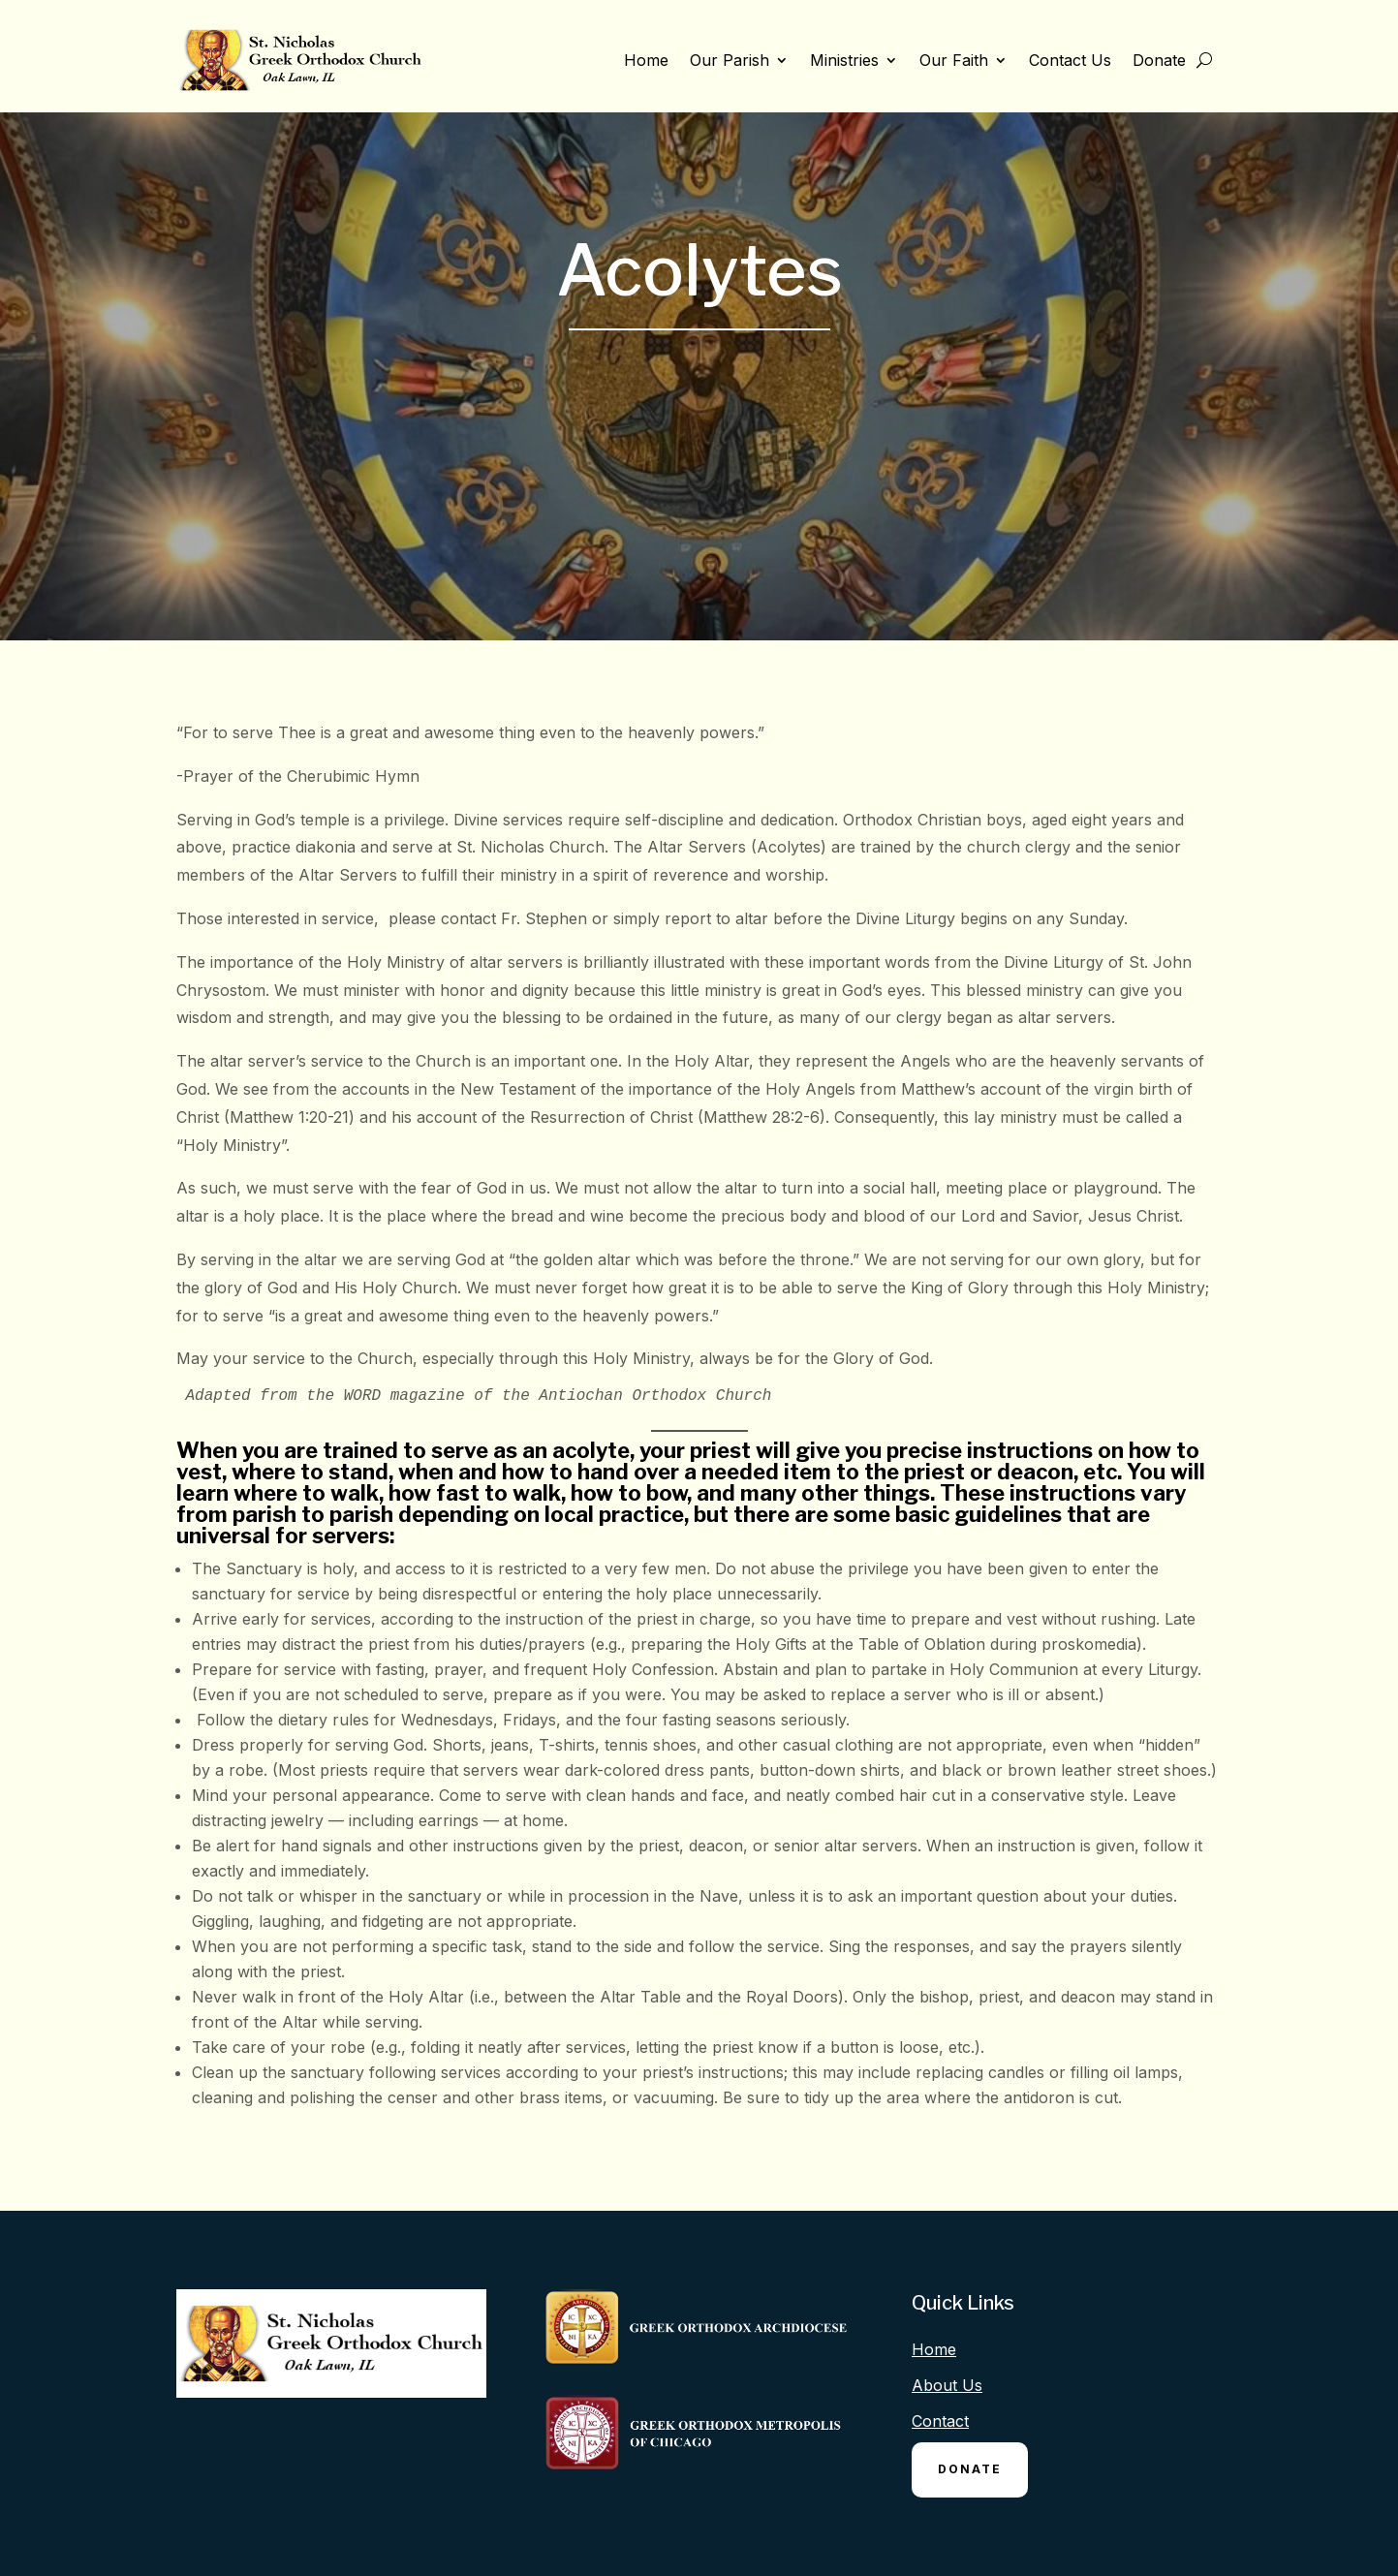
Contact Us (1070, 60)
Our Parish (729, 60)
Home (646, 60)
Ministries (844, 60)
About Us (947, 2385)
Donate (1159, 60)
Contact (940, 2421)
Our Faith (953, 60)
